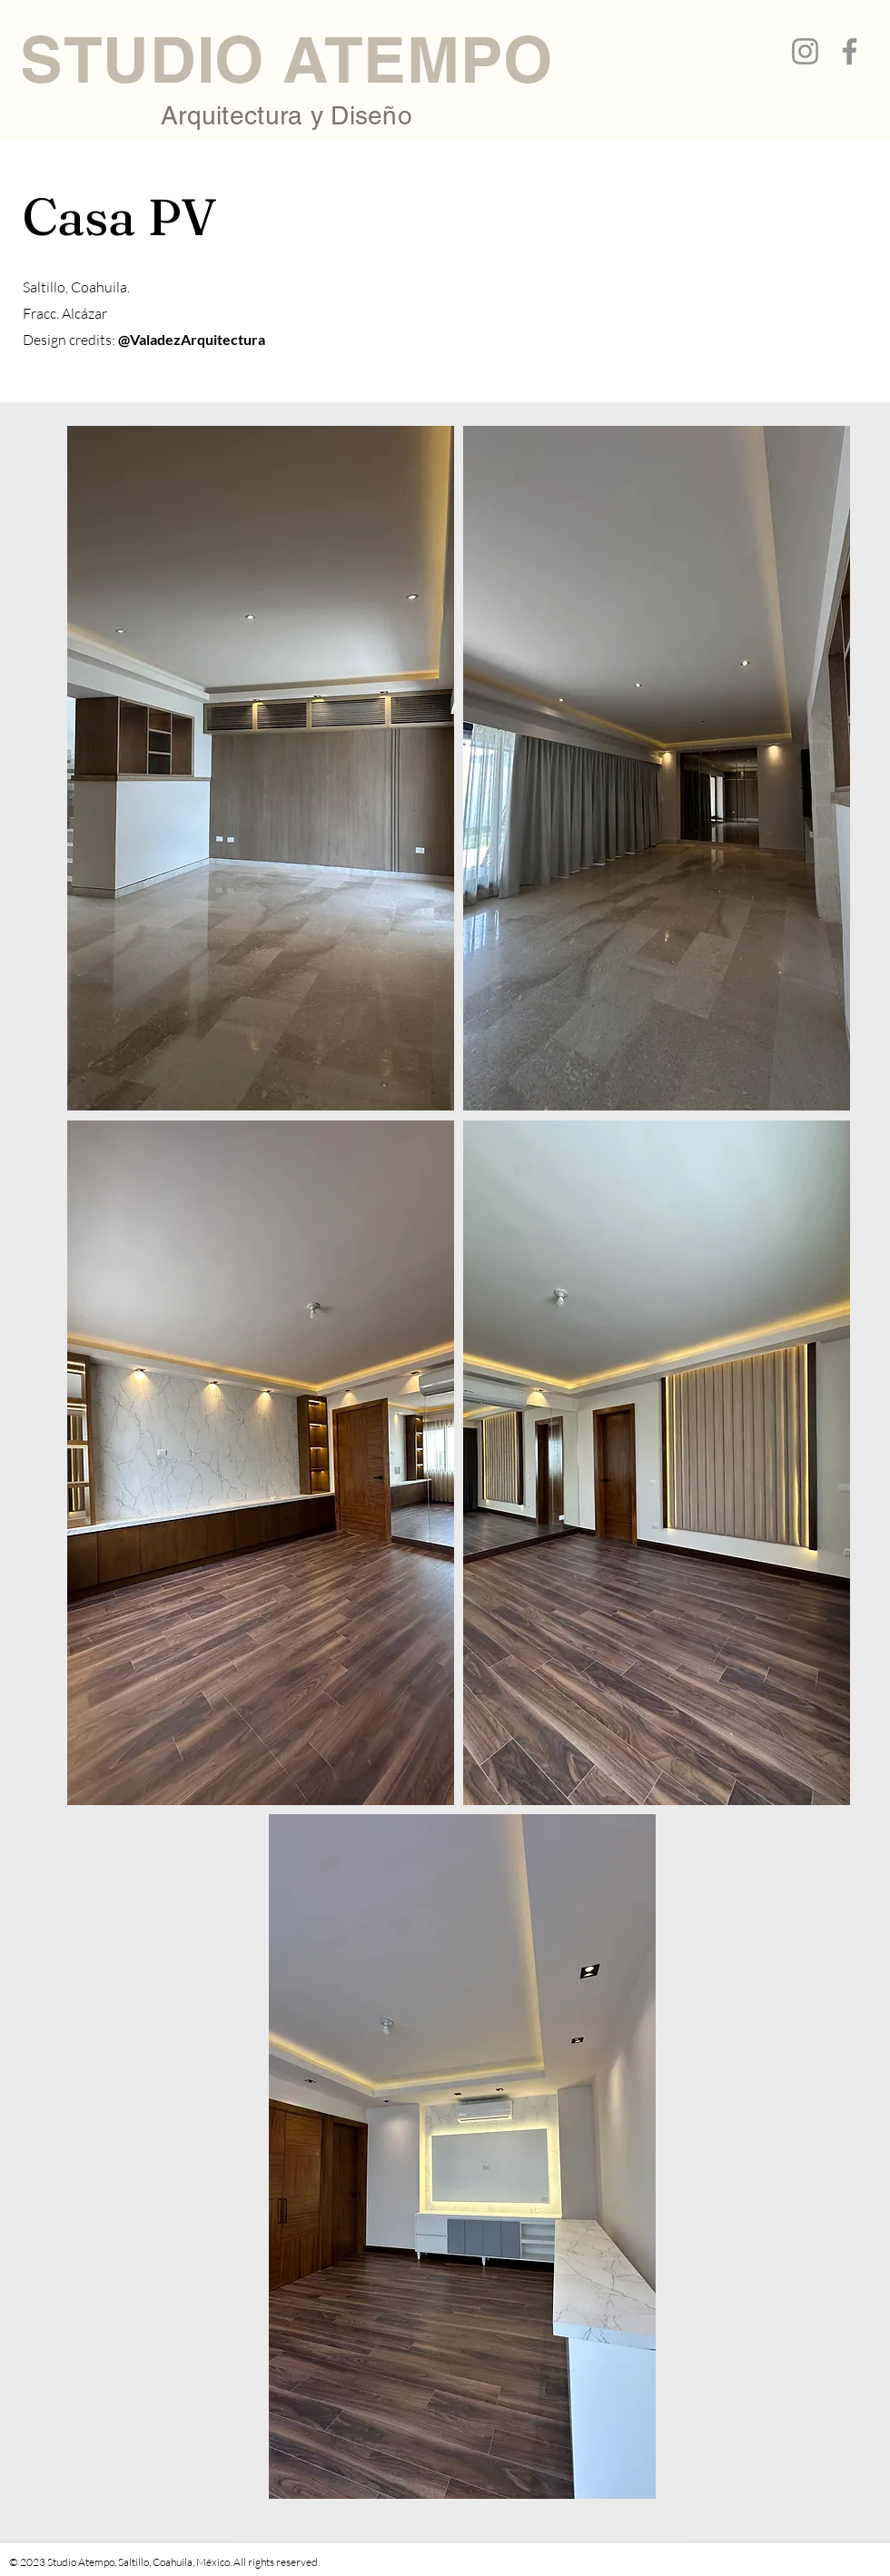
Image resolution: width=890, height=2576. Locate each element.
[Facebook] (849, 51)
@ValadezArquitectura (191, 339)
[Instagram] (805, 51)
